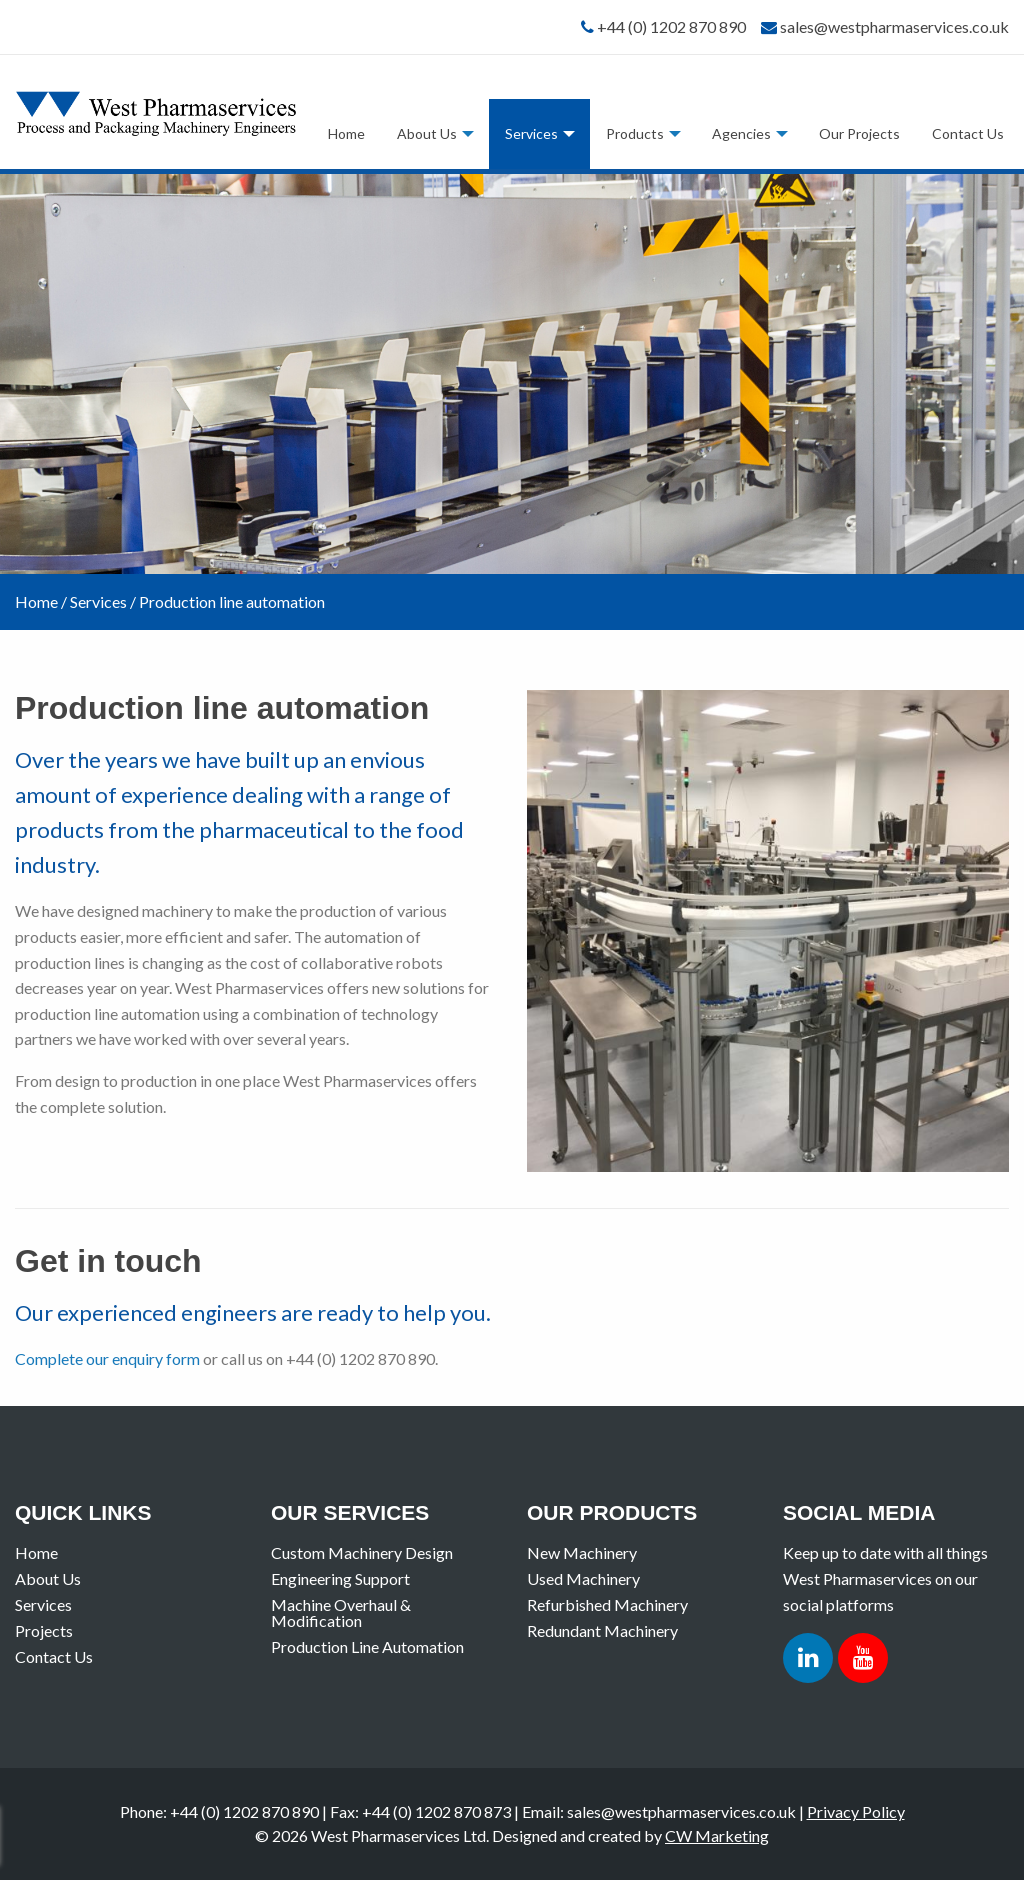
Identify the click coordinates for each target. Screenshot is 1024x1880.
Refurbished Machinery (607, 1604)
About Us (427, 133)
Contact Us (968, 133)
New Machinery (582, 1552)
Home (346, 133)
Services (531, 133)
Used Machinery (583, 1578)
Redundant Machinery (602, 1630)
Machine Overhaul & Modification (341, 1612)
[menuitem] (346, 134)
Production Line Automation (367, 1646)
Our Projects (859, 133)
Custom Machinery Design (362, 1552)
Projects (44, 1630)
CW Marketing (717, 1835)
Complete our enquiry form (107, 1358)
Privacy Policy (856, 1811)
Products (635, 133)
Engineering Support (340, 1578)
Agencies (741, 133)
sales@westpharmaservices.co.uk (894, 26)
